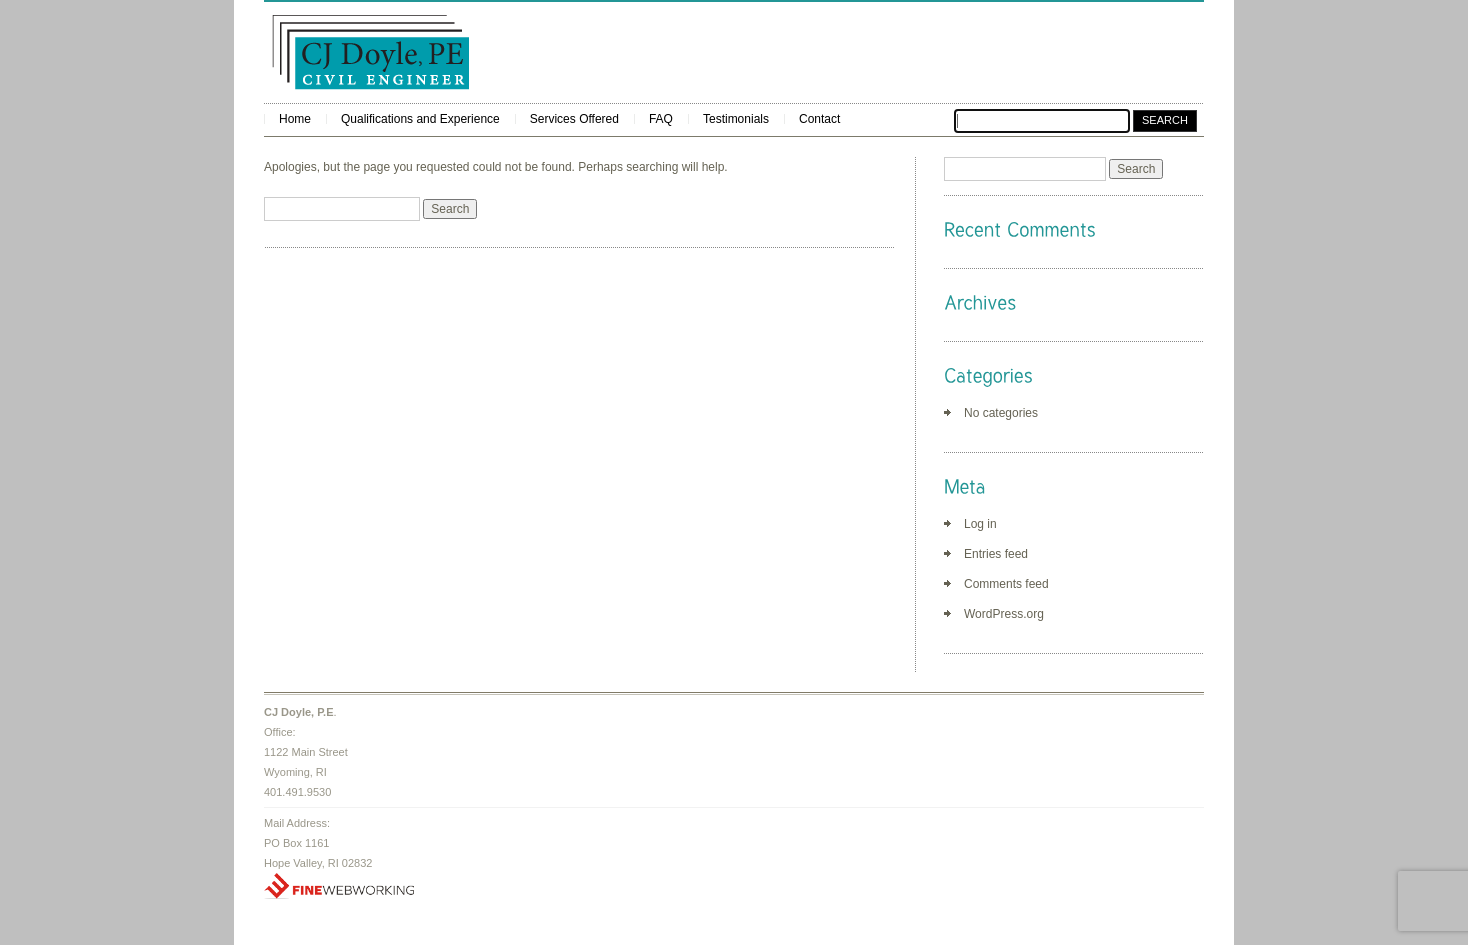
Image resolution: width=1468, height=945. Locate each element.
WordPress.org (1004, 614)
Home (295, 119)
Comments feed (1006, 584)
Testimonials (736, 119)
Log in (980, 524)
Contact (819, 119)
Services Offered (574, 119)
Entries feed (996, 554)
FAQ (661, 119)
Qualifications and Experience (420, 119)
